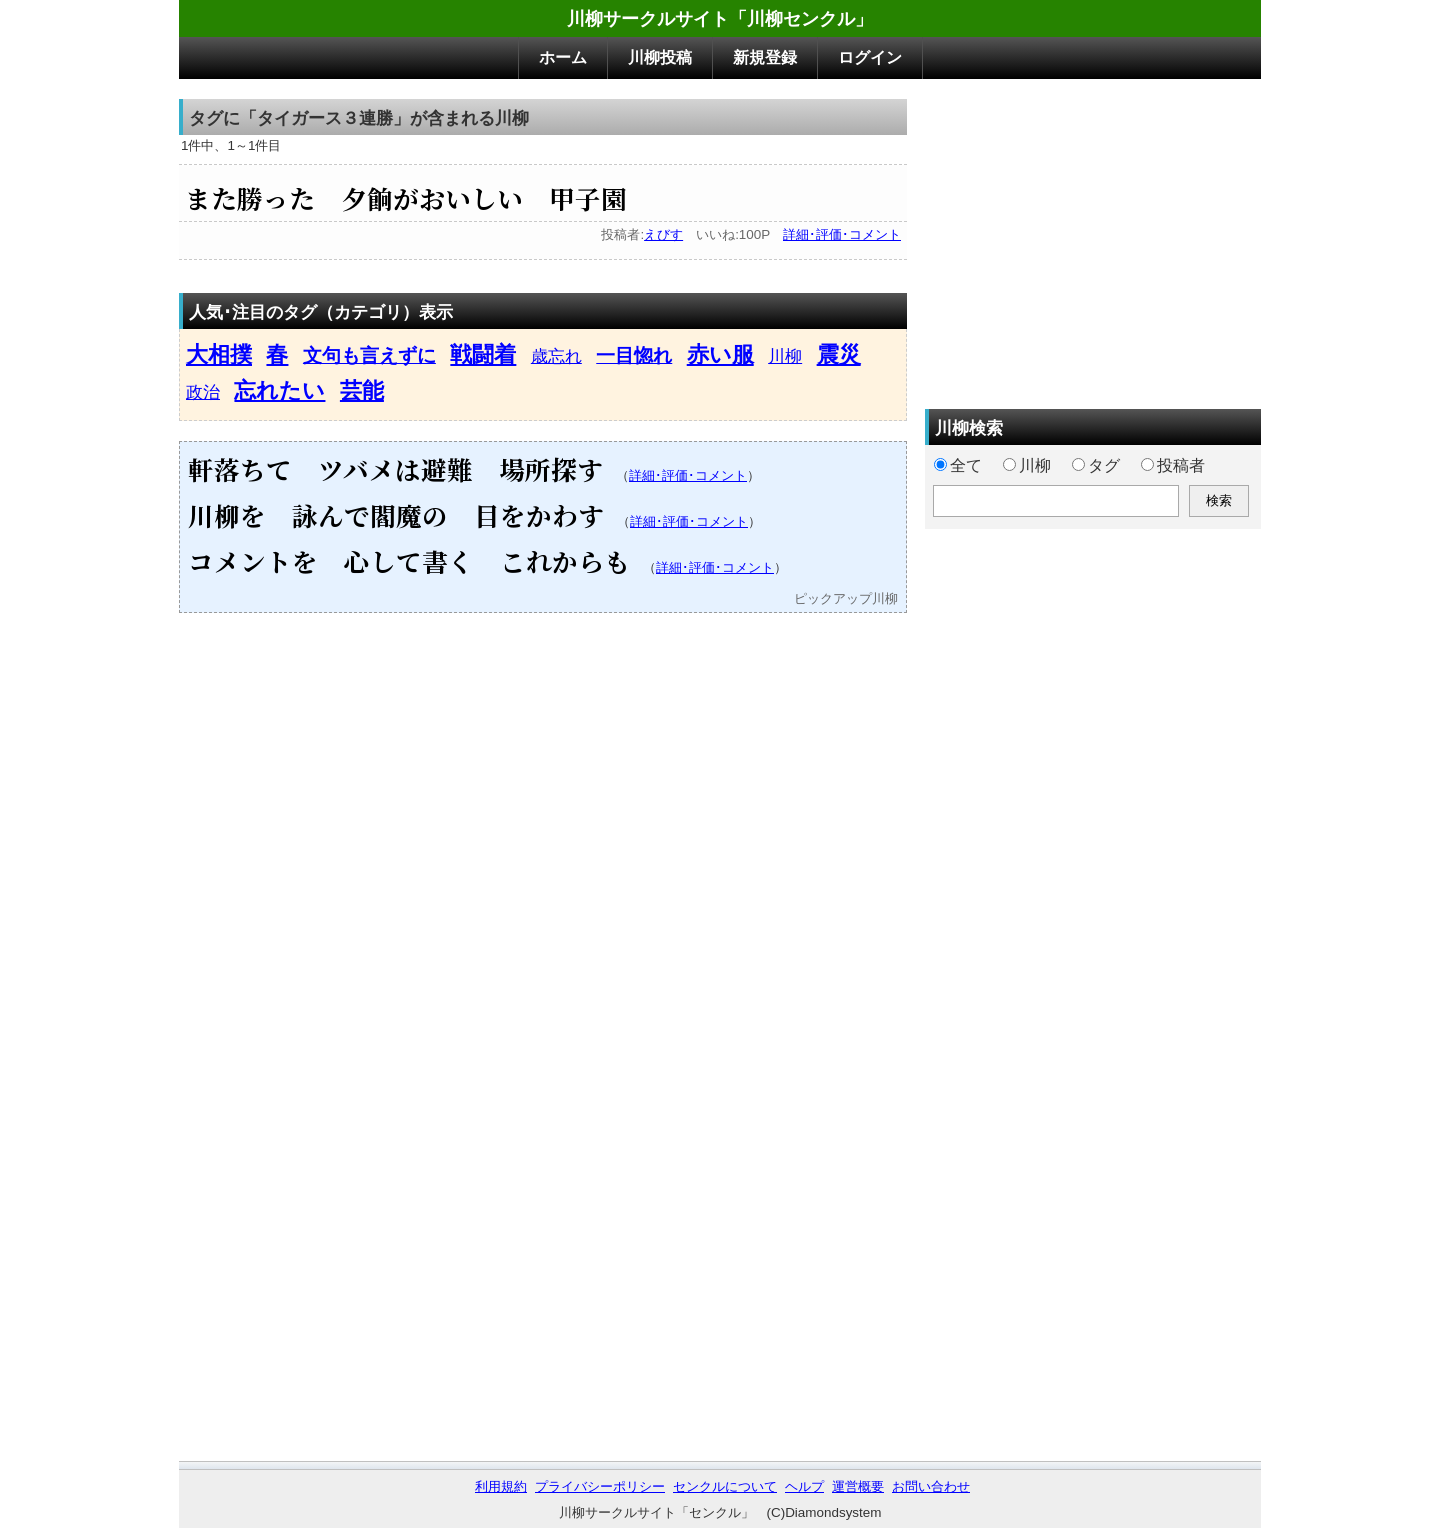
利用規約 (501, 1486)
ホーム (563, 57)
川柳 (785, 356)
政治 (203, 392)
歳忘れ (556, 356)
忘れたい (279, 390)
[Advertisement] (1093, 239)
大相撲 (219, 354)
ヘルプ (804, 1486)
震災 (839, 354)
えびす (663, 234)
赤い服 (720, 354)
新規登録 (765, 57)
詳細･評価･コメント (842, 234)
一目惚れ (634, 355)
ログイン (870, 57)
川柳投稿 (660, 57)
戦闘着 (483, 354)
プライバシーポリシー (600, 1486)
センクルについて (725, 1486)
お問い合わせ (931, 1486)
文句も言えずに (369, 355)
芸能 (362, 390)
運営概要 (858, 1486)
